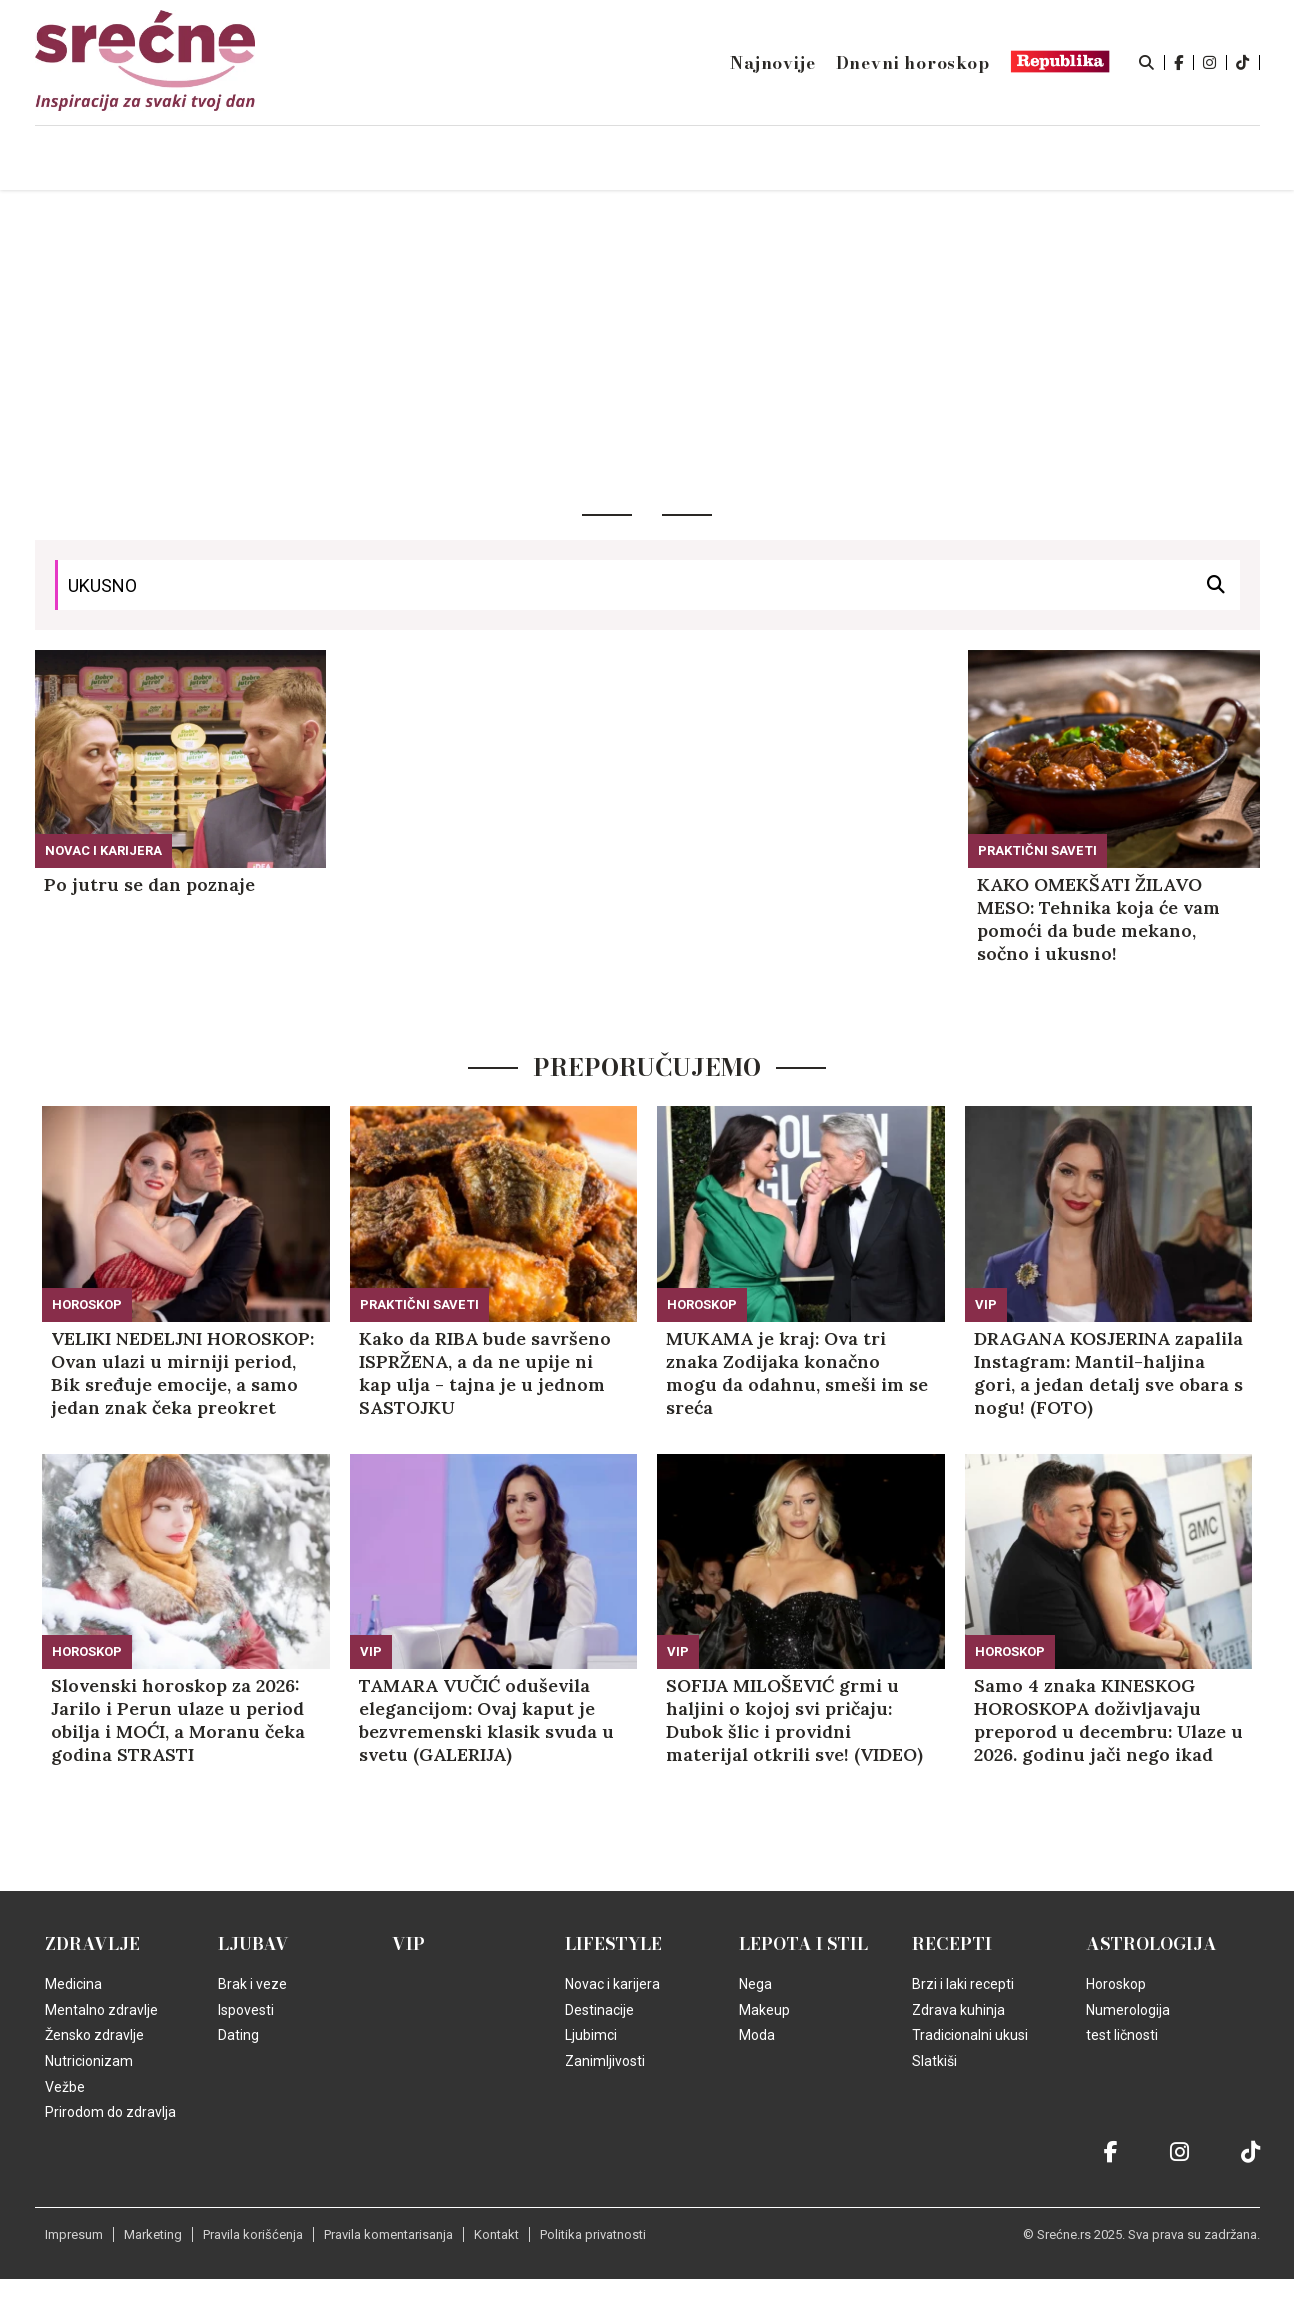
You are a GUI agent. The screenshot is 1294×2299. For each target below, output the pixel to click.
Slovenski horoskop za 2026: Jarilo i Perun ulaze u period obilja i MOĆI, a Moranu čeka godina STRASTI (178, 1720)
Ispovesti (246, 2010)
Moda (757, 2035)
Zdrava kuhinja (958, 2010)
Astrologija (1151, 1944)
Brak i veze (252, 1984)
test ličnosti (1122, 2035)
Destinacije (599, 2010)
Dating (238, 2035)
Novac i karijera (103, 850)
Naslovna (206, 159)
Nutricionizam (89, 2061)
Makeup (764, 2010)
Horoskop (87, 1304)
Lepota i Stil (803, 1944)
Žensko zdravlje (94, 2035)
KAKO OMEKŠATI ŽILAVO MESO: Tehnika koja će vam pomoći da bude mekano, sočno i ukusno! (1098, 919)
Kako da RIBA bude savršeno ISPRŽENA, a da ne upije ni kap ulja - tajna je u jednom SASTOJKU (485, 1373)
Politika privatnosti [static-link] (593, 2234)
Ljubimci (591, 2035)
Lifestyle (613, 1944)
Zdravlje (92, 1944)
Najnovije (772, 63)
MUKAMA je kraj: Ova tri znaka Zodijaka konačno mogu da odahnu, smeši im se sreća (797, 1373)
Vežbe (65, 2087)
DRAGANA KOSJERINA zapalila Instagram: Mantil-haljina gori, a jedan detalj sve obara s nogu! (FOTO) (1108, 1373)
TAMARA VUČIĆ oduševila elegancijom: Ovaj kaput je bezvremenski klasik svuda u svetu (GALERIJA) (486, 1720)
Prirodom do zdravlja (110, 2112)
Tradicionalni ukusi (970, 2035)
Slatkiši (934, 2061)
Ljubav (253, 1944)
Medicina (73, 1984)
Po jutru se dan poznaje (149, 884)
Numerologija (1128, 2010)
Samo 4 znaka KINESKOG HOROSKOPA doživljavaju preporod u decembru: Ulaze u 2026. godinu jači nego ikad (1108, 1720)
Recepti (952, 1944)
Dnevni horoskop (913, 63)
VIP (986, 1304)
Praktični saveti (1037, 850)
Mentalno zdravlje (101, 2010)
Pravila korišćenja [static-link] (253, 2234)
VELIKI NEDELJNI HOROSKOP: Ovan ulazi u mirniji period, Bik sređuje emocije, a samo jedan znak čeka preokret (182, 1373)
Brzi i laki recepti (963, 1984)
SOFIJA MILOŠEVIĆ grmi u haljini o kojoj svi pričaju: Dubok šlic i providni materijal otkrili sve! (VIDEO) (794, 1720)
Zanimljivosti (605, 2061)
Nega (755, 1984)
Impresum (74, 2234)
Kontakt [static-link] (496, 2234)
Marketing (153, 2234)
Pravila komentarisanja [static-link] (388, 2234)
